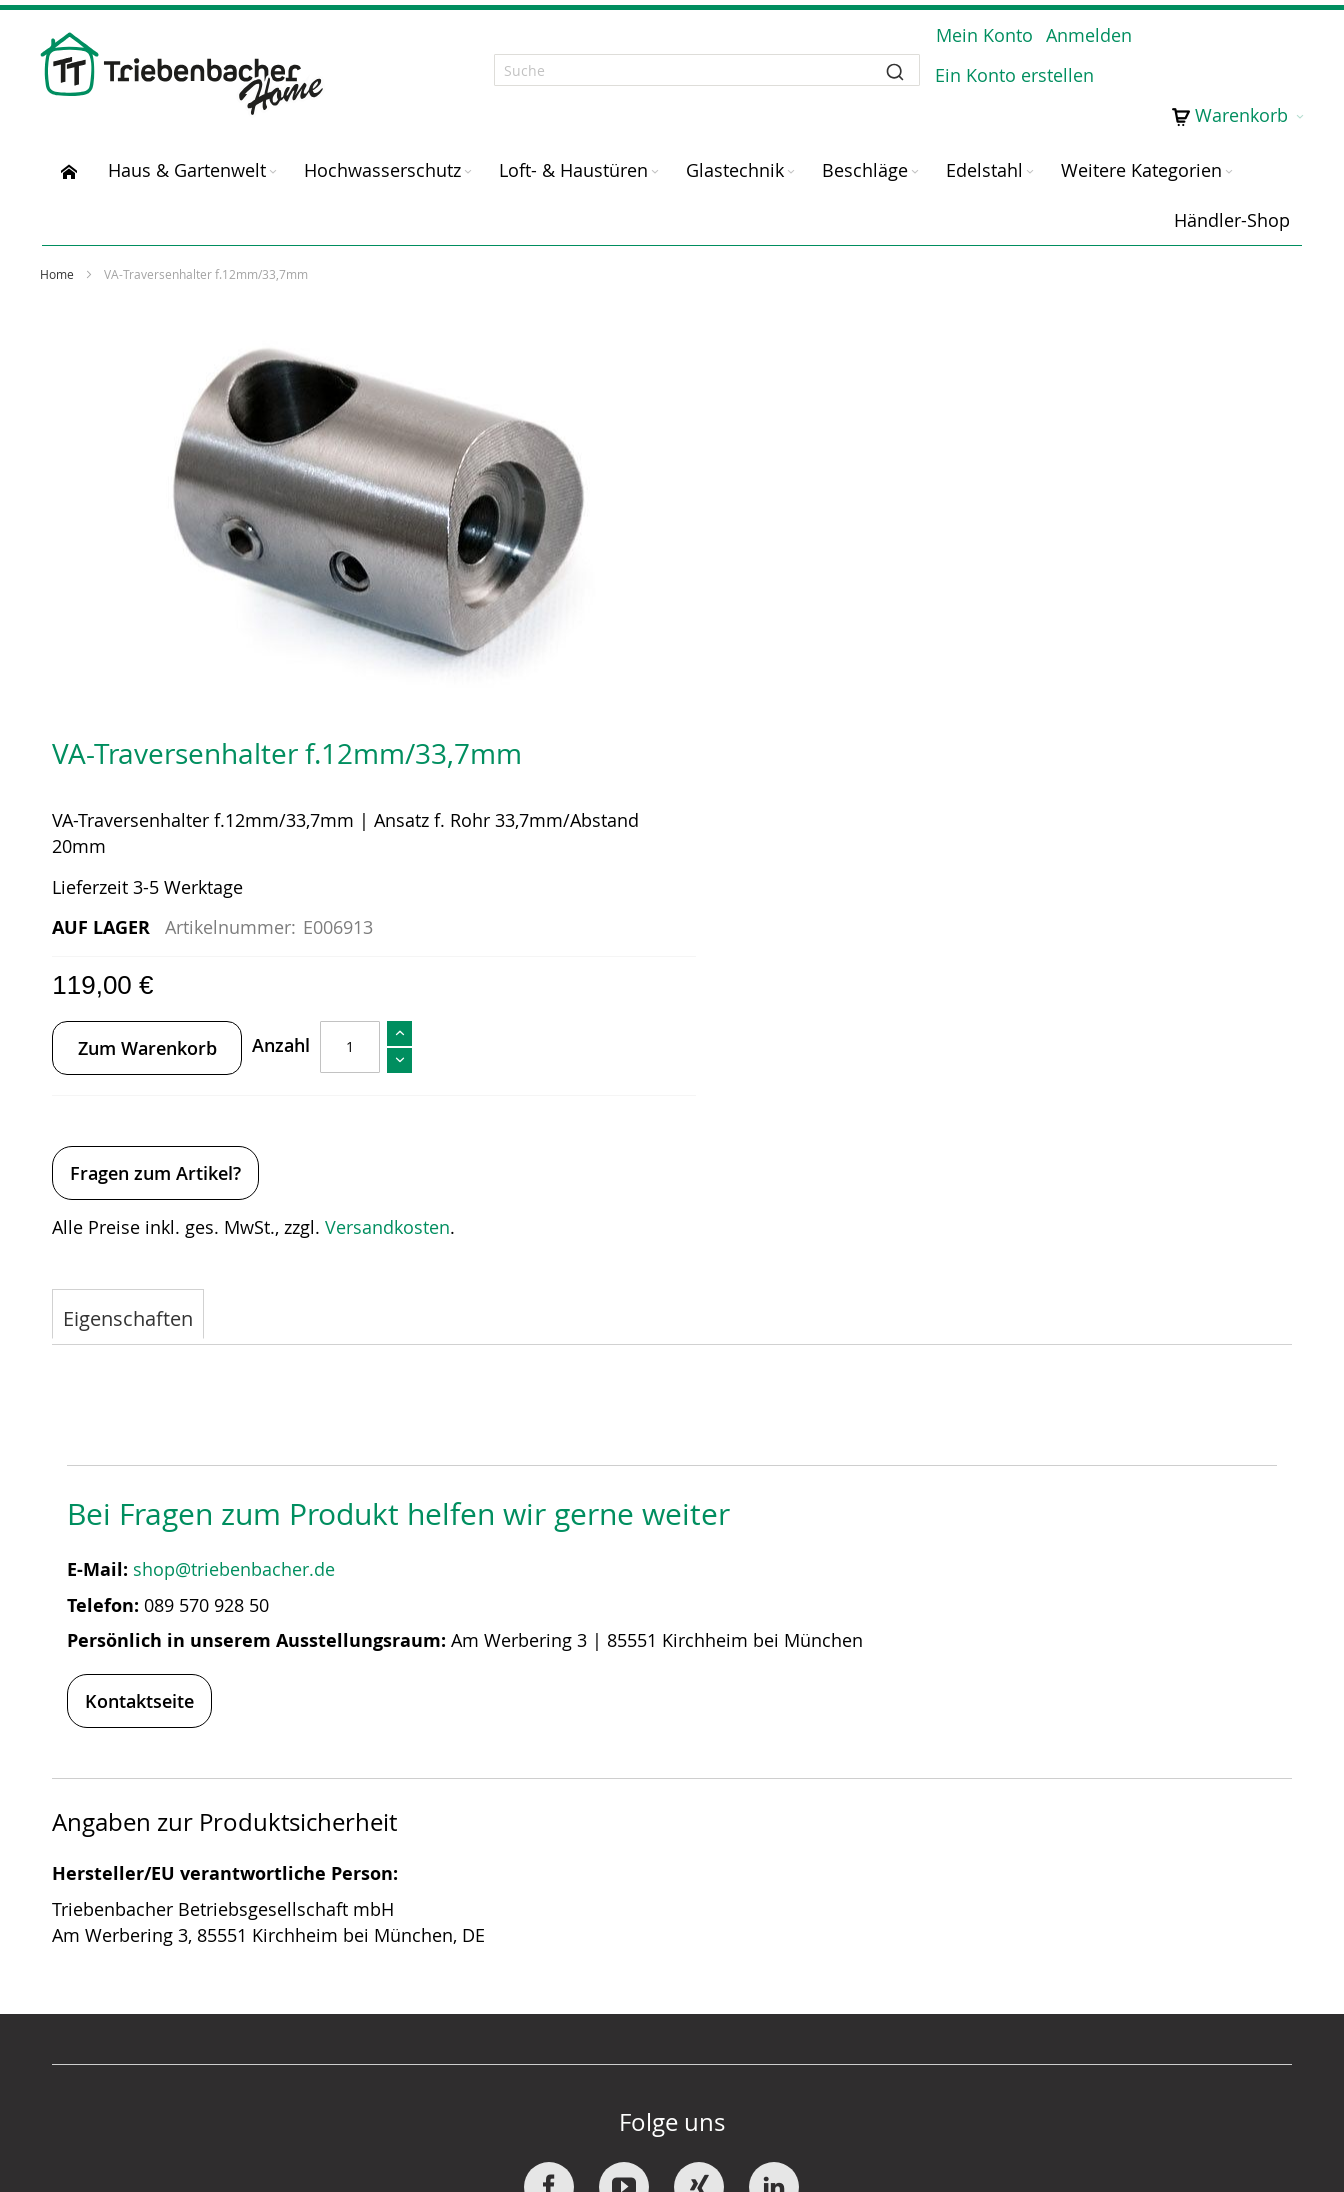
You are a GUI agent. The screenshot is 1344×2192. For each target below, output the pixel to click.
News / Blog (120, 1974)
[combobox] (672, 61)
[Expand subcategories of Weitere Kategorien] (1229, 153)
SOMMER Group (136, 1922)
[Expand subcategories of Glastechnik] (791, 153)
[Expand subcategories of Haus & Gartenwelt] (273, 153)
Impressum (941, 1948)
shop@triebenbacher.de (238, 1131)
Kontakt (513, 1896)
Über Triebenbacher (152, 1896)
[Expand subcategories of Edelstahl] (1030, 153)
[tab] (130, 877)
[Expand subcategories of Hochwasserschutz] (468, 153)
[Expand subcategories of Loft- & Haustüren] (655, 153)
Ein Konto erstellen (1215, 46)
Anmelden (1080, 46)
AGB (911, 1896)
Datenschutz (945, 1922)
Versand (515, 1922)
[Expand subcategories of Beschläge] (915, 153)
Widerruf (518, 1948)
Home (59, 255)
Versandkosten (1020, 786)
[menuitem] (69, 151)
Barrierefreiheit (959, 1974)
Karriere (102, 1948)
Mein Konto (975, 46)
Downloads (528, 1974)
